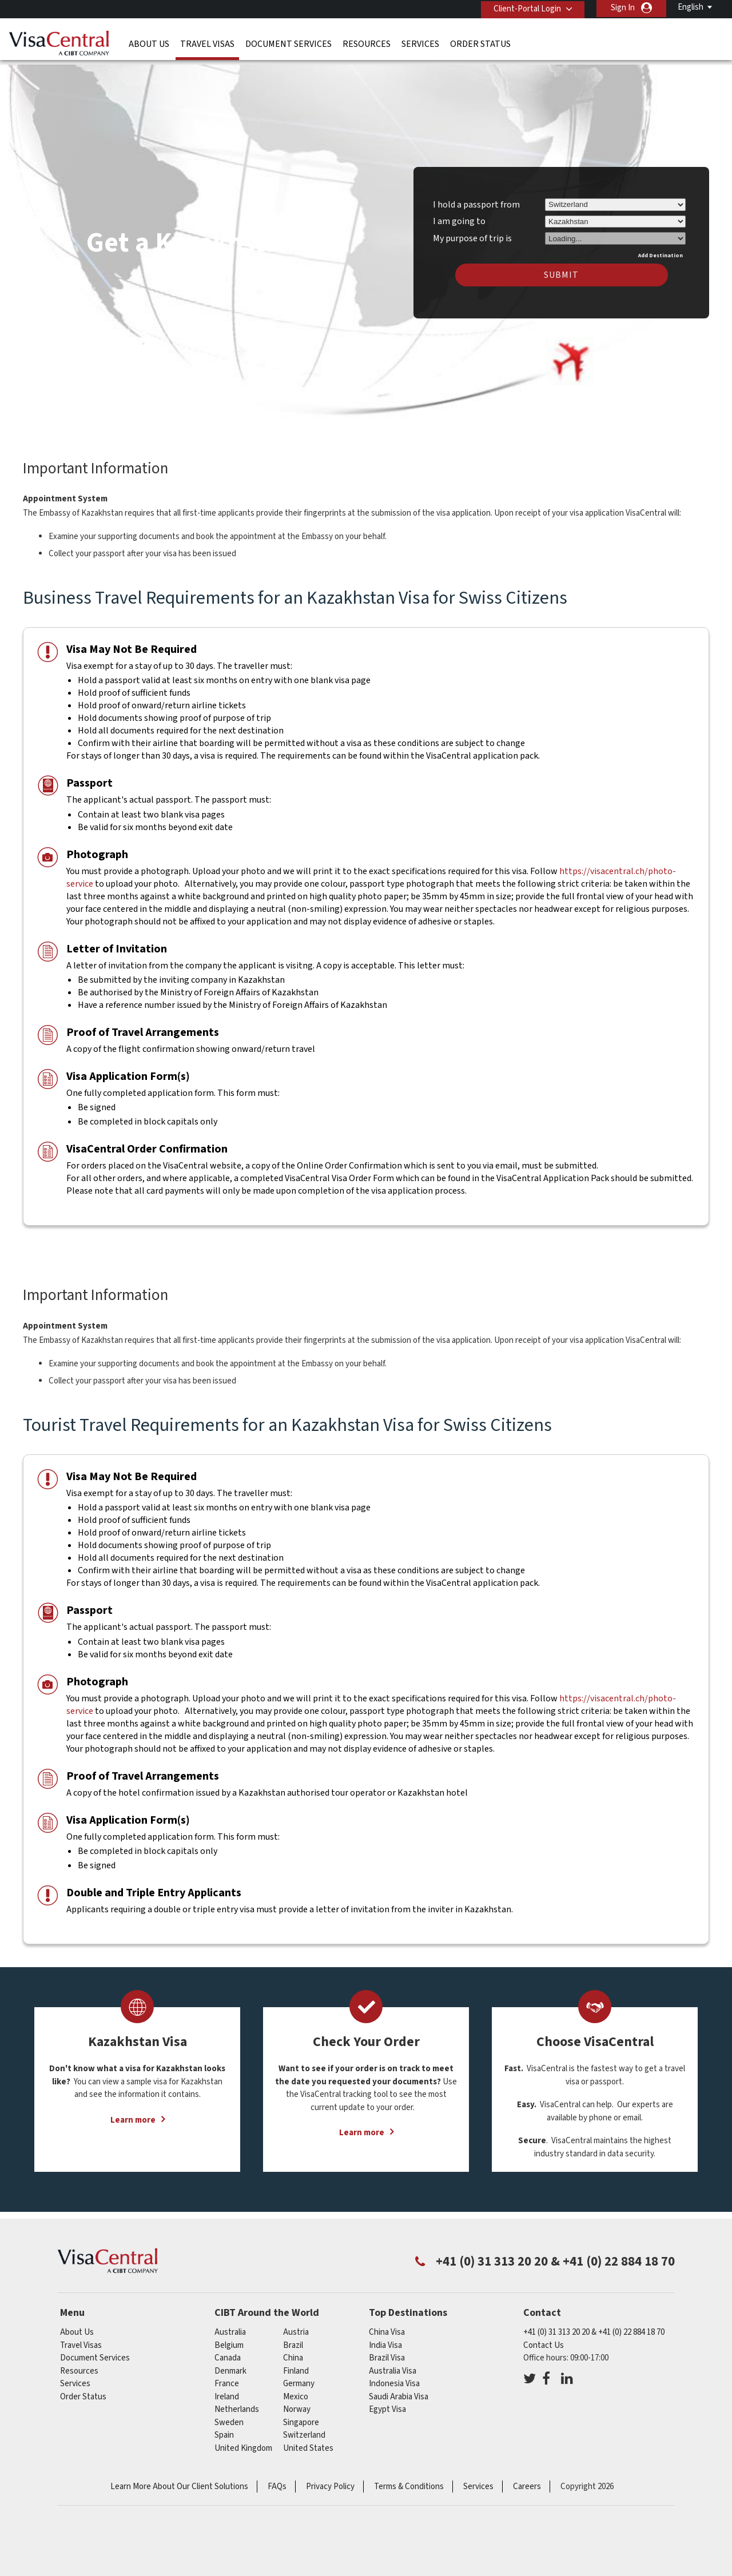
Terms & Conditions (409, 2480)
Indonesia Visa (394, 2377)
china (293, 2351)
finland (296, 2364)
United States (308, 2441)
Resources (367, 43)
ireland (226, 2390)
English (690, 7)
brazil (293, 2338)
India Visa (385, 2338)
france (226, 2377)
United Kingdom (243, 2441)
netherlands (236, 2402)
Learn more (133, 2113)
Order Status (480, 43)
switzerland (304, 2428)
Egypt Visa (387, 2402)
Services (420, 43)
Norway (297, 2402)
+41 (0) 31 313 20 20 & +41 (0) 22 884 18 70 (594, 2325)
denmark (230, 2364)
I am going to (459, 214)
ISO (366, 2536)
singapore (301, 2416)
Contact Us (543, 2338)
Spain (224, 2428)
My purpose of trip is (472, 229)
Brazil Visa (387, 2351)
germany (299, 2377)
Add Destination (660, 249)
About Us (149, 43)
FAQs (277, 2480)
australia (230, 2325)
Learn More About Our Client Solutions (179, 2480)
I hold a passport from (476, 198)
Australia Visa (392, 2364)
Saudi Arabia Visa (398, 2390)
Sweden (229, 2416)
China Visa (387, 2325)
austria (296, 2325)
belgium (229, 2338)
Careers (527, 2480)
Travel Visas (207, 43)
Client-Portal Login (525, 8)
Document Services (288, 43)
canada (227, 2351)
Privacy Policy (330, 2480)
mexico (295, 2390)
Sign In (623, 8)
